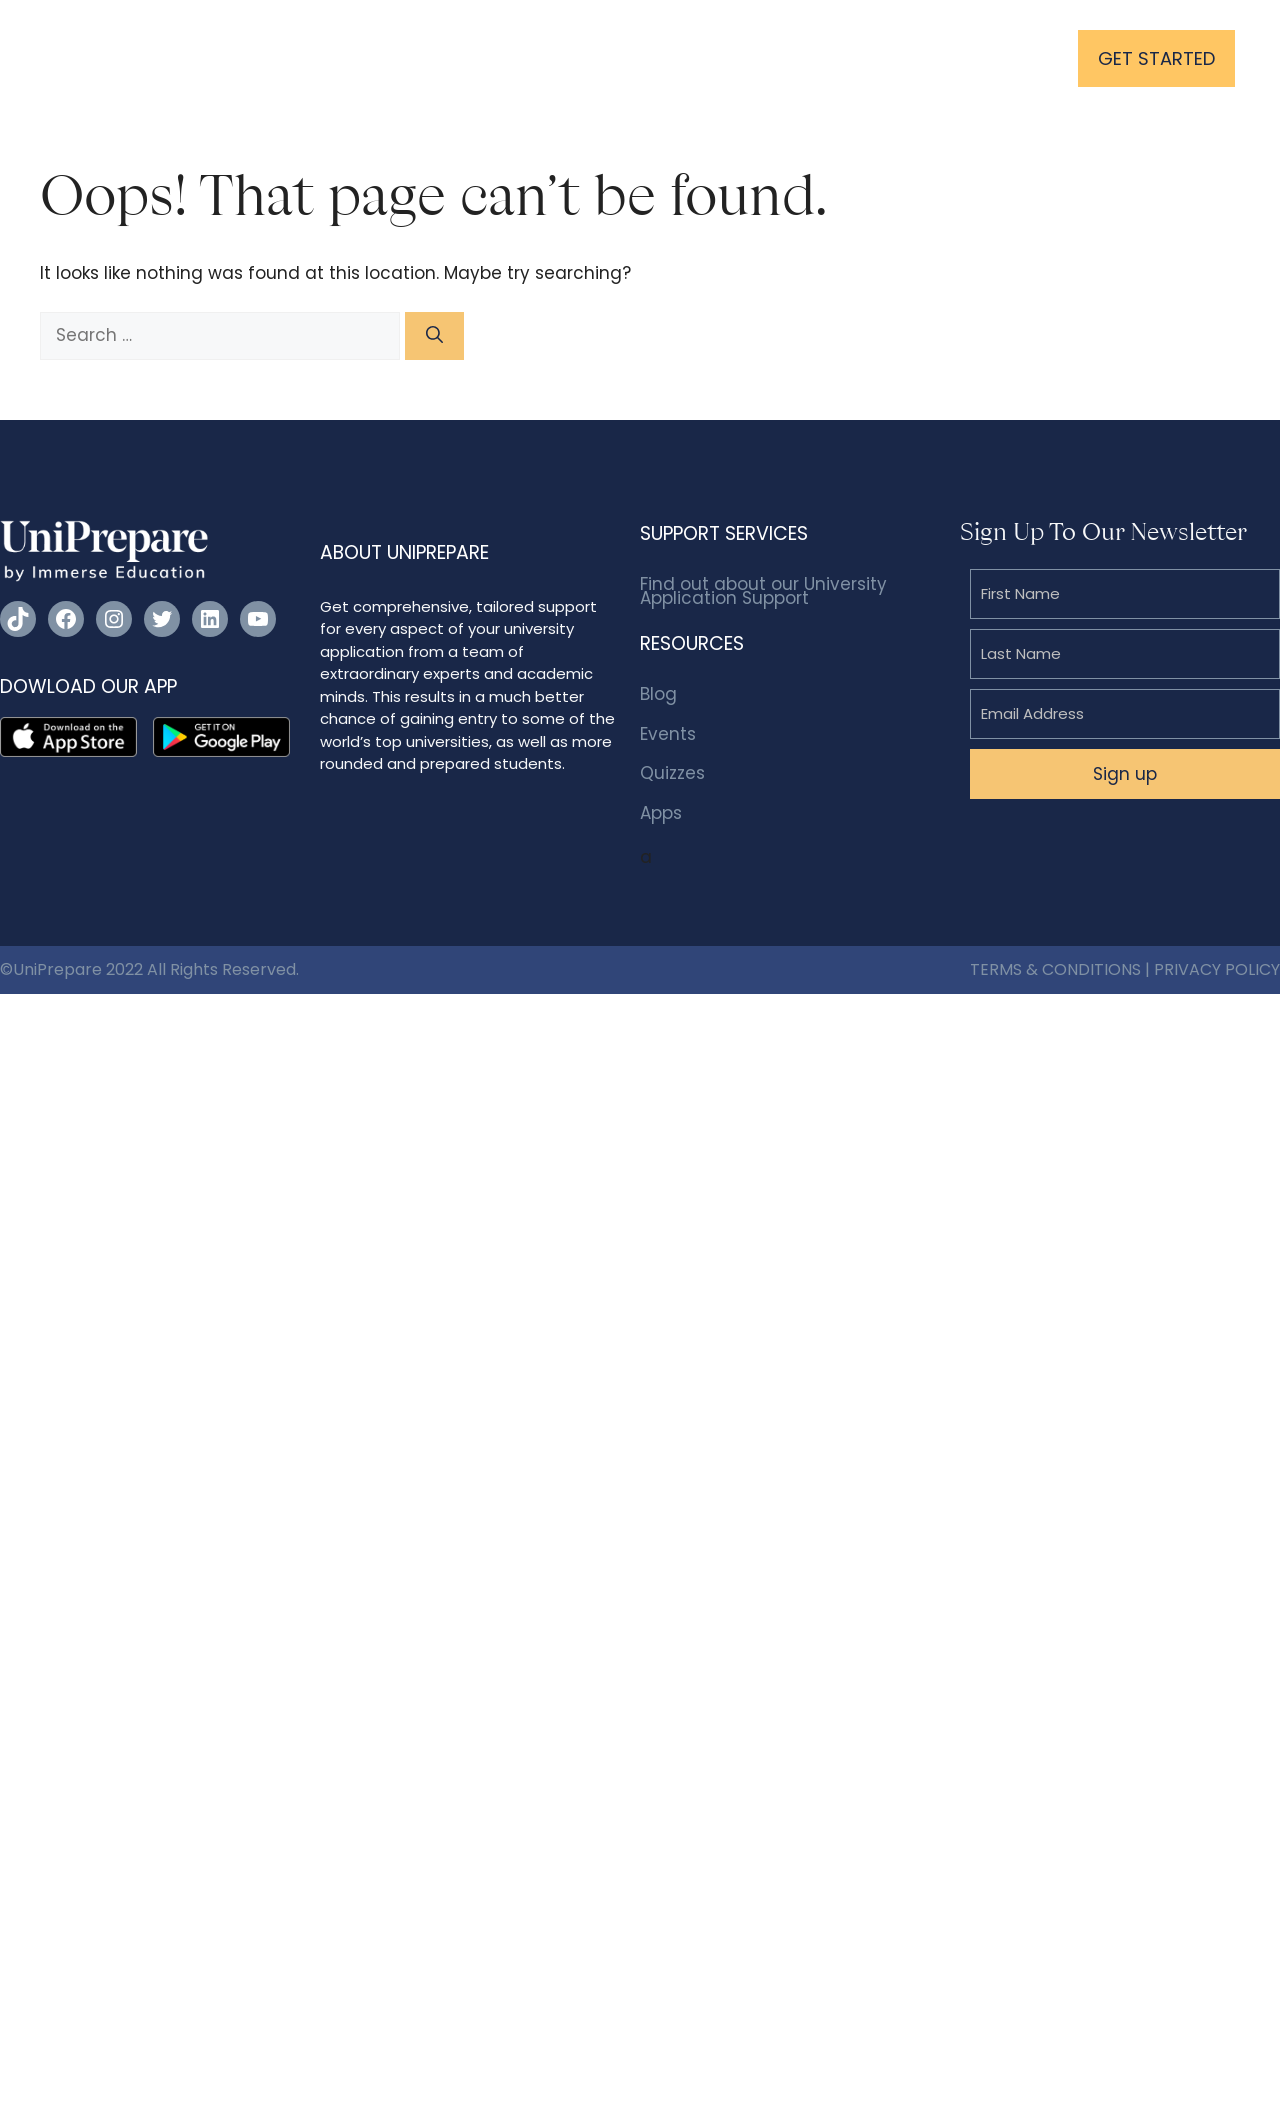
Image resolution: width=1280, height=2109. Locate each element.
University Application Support (461, 57)
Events (668, 734)
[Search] (434, 336)
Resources (675, 57)
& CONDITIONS (1083, 969)
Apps (661, 813)
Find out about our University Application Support (763, 591)
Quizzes (672, 773)
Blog (658, 694)
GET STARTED (1156, 58)
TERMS (996, 969)
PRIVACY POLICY (1217, 969)
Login (1010, 58)
